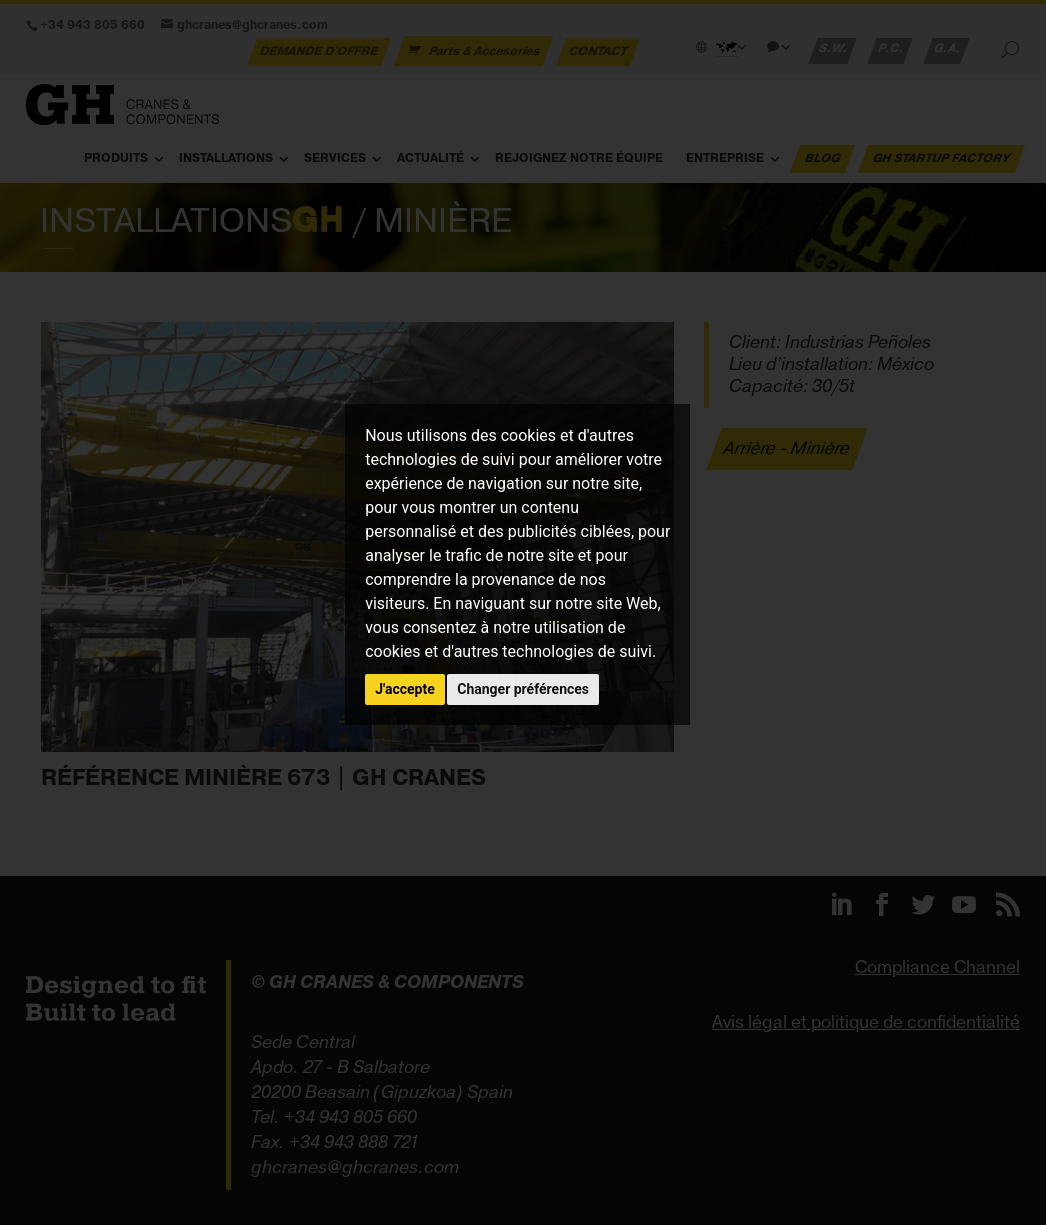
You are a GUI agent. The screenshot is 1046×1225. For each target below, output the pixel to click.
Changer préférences (523, 689)
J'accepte (405, 689)
